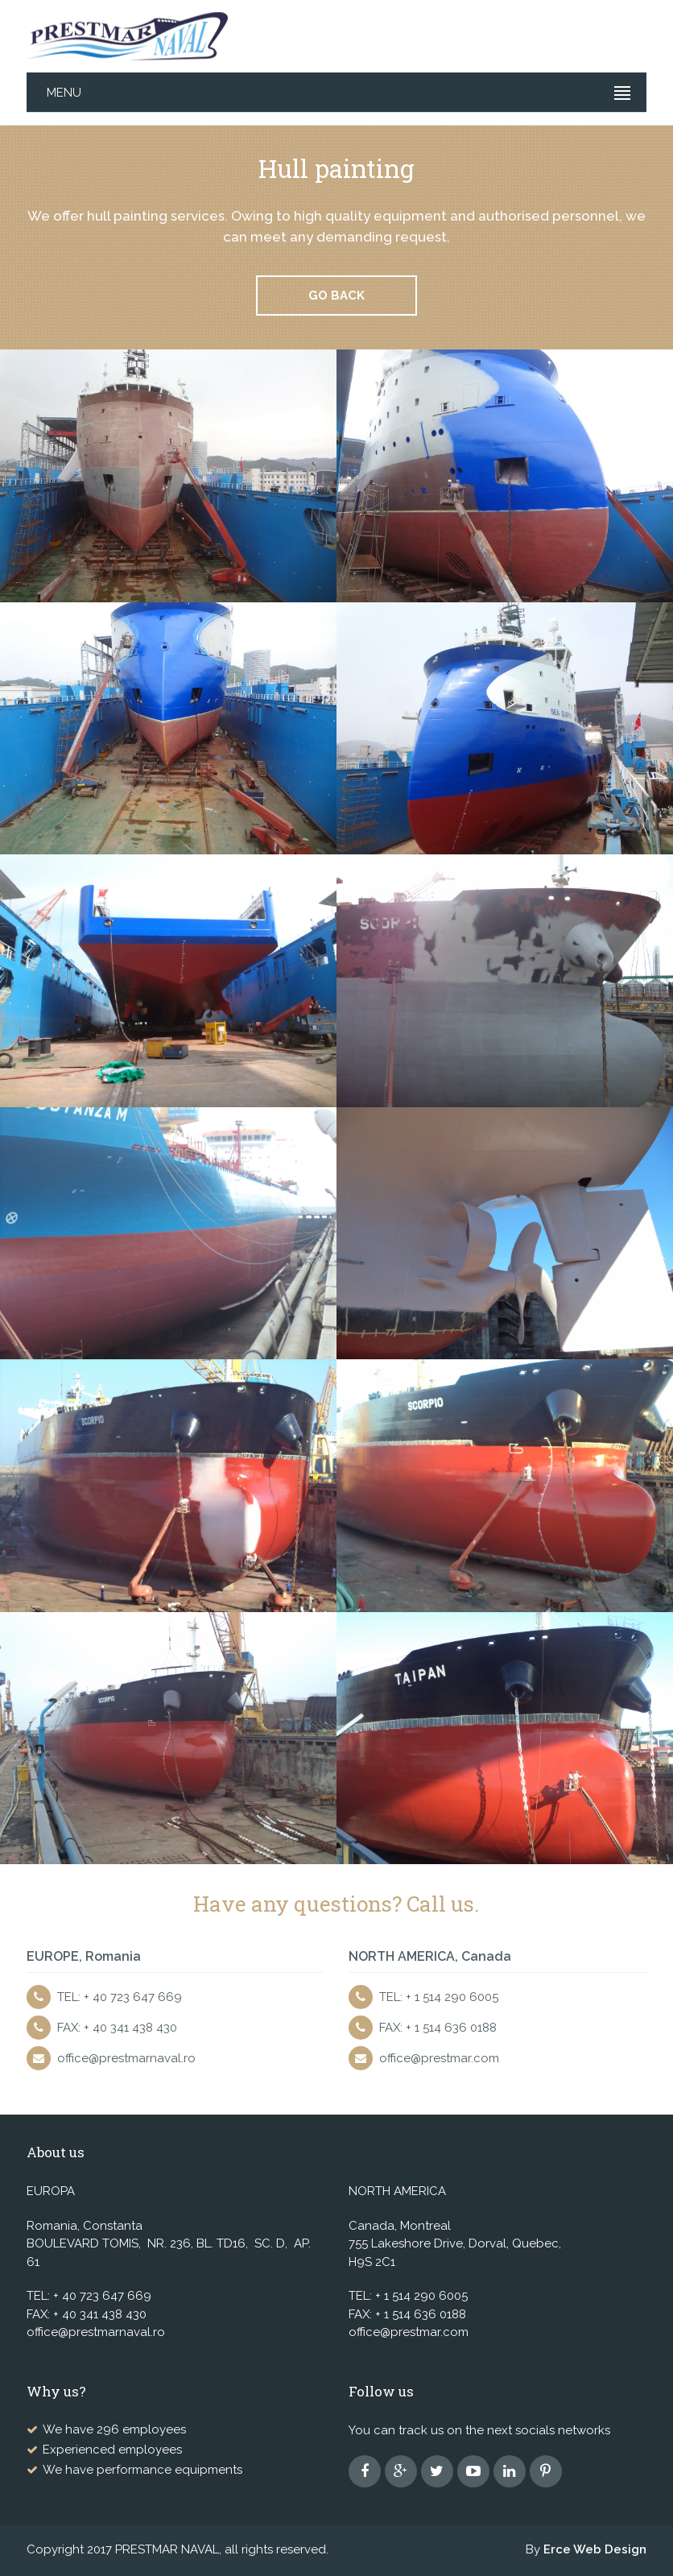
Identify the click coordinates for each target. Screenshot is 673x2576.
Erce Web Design (594, 2549)
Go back (336, 295)
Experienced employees (112, 2449)
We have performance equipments (142, 2469)
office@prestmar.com (439, 2058)
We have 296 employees (114, 2429)
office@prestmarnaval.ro (126, 2058)
